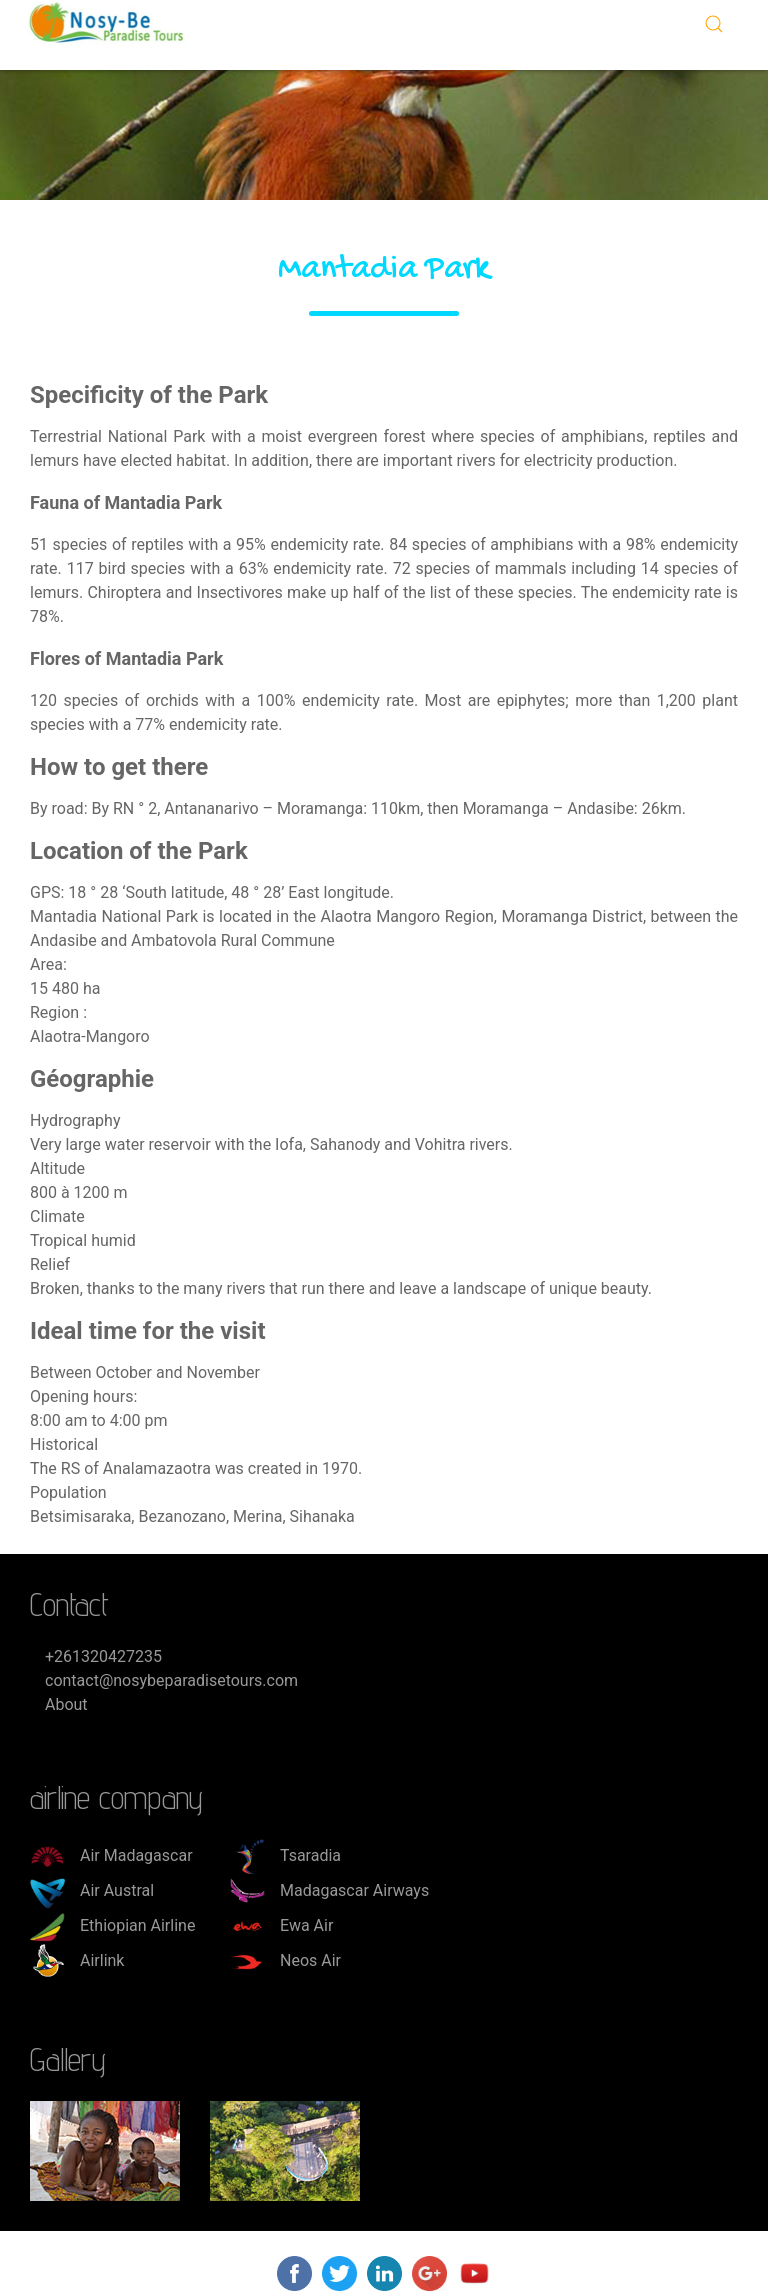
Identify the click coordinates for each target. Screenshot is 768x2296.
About (66, 1704)
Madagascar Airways (329, 1890)
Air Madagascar (111, 1855)
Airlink (77, 1960)
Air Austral (92, 1890)
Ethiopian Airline (112, 1925)
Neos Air (285, 1960)
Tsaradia (285, 1855)
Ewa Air (281, 1925)
